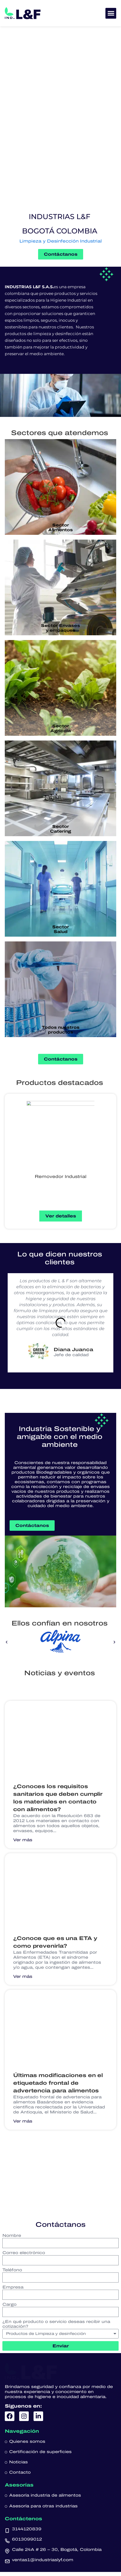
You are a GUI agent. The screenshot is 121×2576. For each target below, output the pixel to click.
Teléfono (12, 2270)
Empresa (12, 2287)
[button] (110, 13)
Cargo (9, 2304)
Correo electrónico (23, 2252)
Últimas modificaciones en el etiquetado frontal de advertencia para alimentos (58, 2083)
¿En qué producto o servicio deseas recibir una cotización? (56, 2324)
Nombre (11, 2235)
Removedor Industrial (60, 1176)
